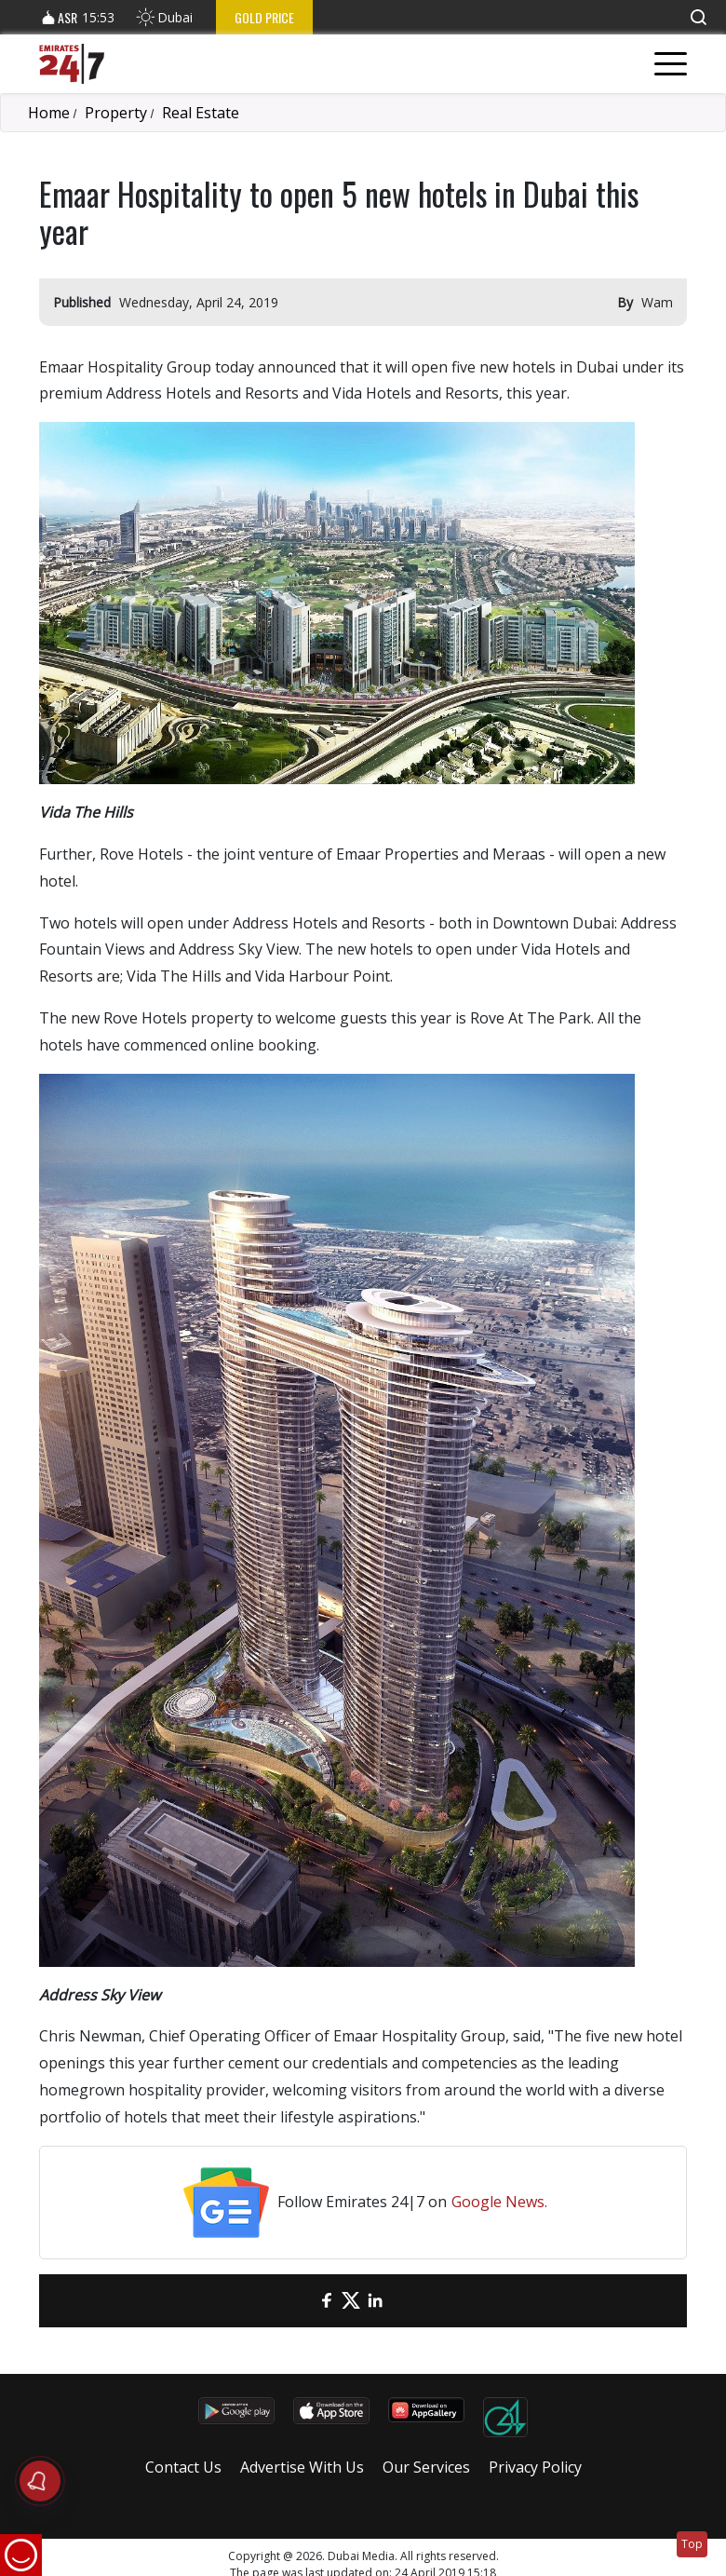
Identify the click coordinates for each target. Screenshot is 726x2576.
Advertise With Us (302, 2467)
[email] (302, 2301)
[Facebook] (327, 2301)
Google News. (499, 2201)
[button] (698, 17)
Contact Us (183, 2467)
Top (692, 2544)
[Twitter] (351, 2301)
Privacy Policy (535, 2467)
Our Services (426, 2467)
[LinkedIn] (375, 2301)
